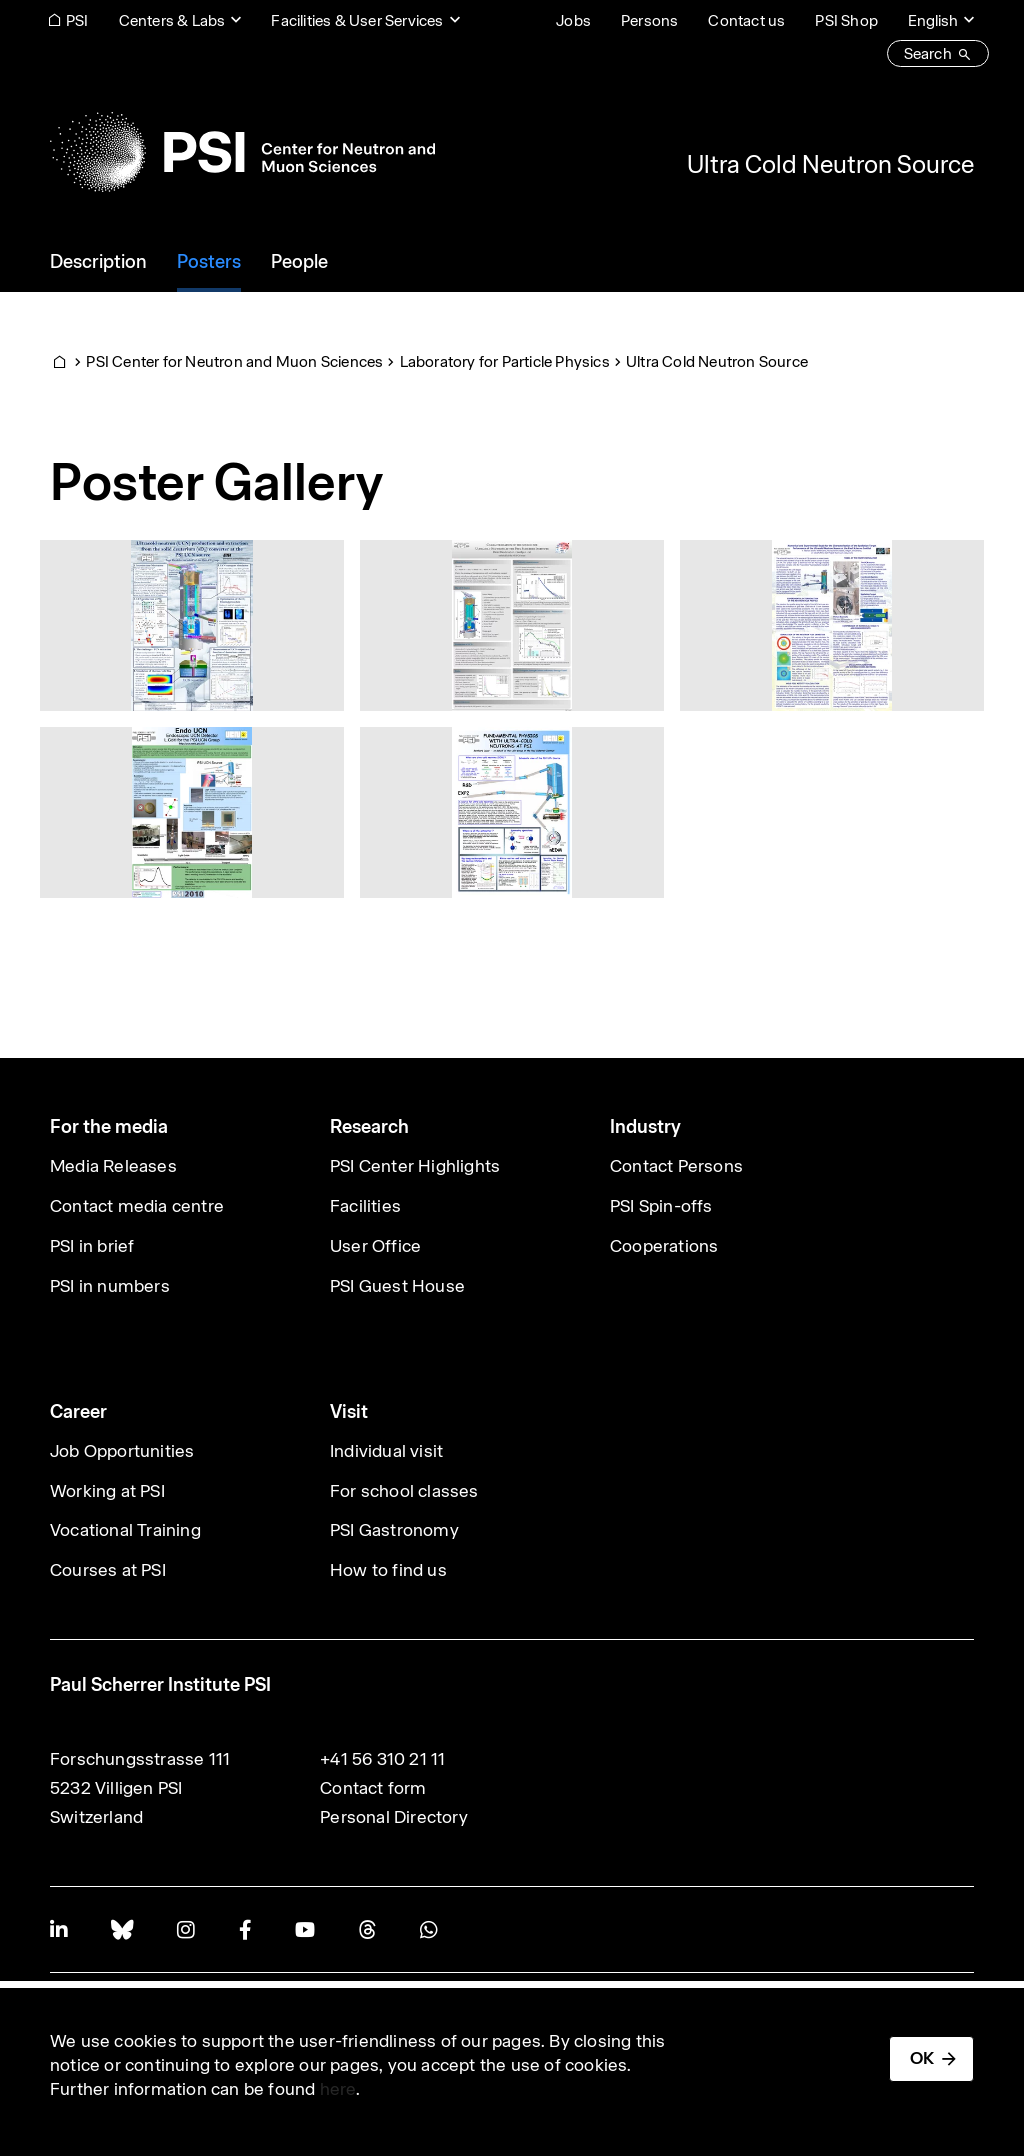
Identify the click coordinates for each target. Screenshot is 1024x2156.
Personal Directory (394, 1817)
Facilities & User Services (357, 20)
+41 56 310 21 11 (382, 1759)
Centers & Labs (172, 20)
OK (922, 2058)
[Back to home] (242, 152)
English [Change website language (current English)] (933, 20)
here (338, 2089)
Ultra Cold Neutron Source (830, 164)
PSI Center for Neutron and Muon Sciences (234, 361)
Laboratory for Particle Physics (505, 361)
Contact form (373, 1788)
